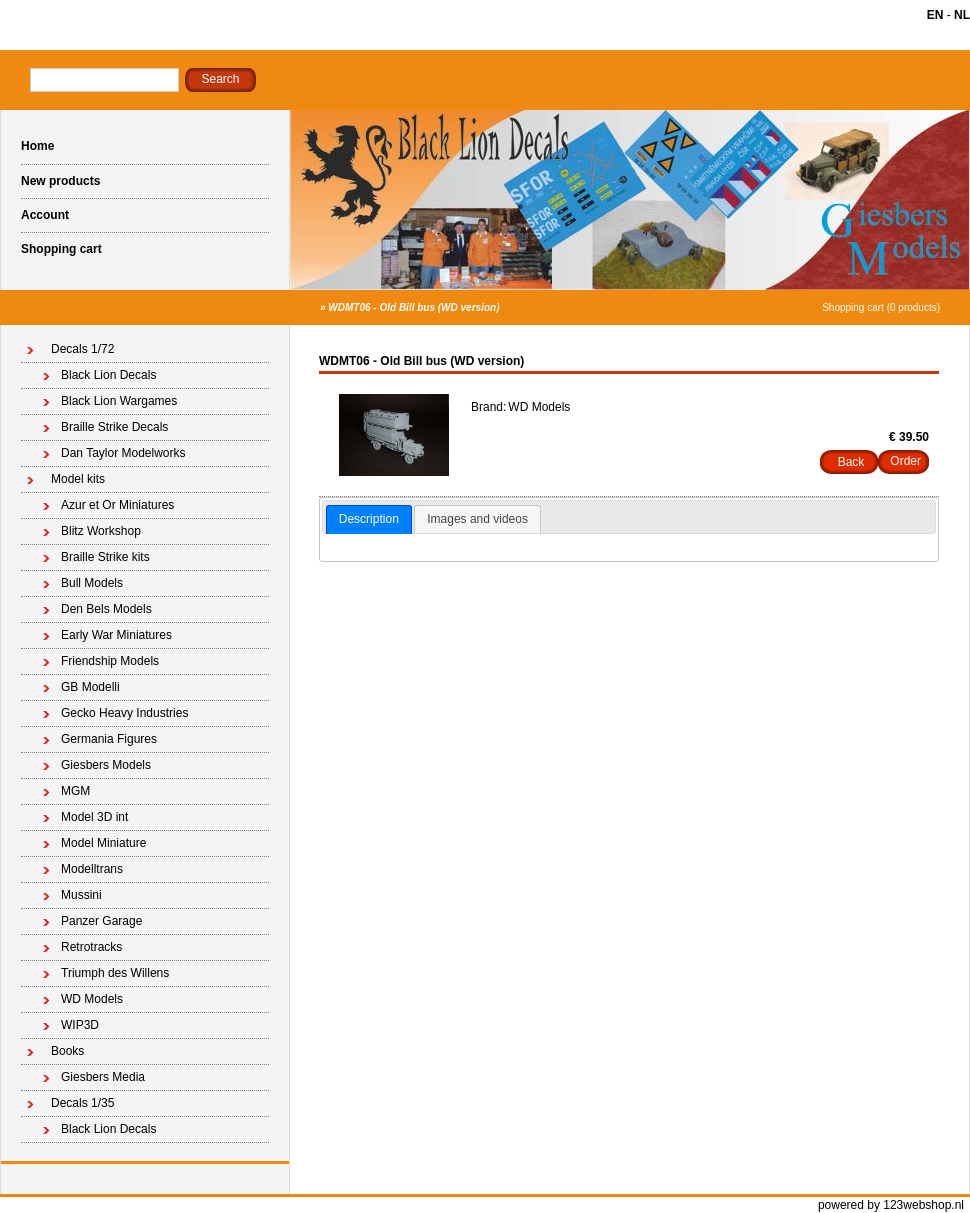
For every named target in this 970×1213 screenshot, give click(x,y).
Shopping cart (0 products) (881, 307)
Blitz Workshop (101, 531)
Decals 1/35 (82, 1103)
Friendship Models (110, 661)
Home (37, 146)
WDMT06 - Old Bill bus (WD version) (413, 307)
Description (369, 519)
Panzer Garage (101, 921)
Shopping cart (61, 249)
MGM (75, 791)
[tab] (369, 520)
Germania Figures (109, 739)
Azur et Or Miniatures (117, 505)
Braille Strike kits (105, 557)
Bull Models (92, 583)
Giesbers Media (103, 1077)
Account (45, 215)
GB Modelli (90, 687)
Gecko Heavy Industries (124, 713)
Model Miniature (103, 843)
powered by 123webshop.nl (891, 1205)
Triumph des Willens (115, 973)
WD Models (92, 999)
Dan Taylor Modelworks (123, 453)
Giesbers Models (106, 765)
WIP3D (80, 1025)
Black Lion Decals (108, 375)
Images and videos (477, 519)
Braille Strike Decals (114, 427)
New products (60, 181)
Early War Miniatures (116, 635)
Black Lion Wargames (119, 401)
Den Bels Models (106, 609)
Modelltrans (92, 869)
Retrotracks (91, 947)
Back (851, 462)
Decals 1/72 (82, 349)
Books (67, 1051)
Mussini (81, 895)
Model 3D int (94, 817)
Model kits (78, 479)
